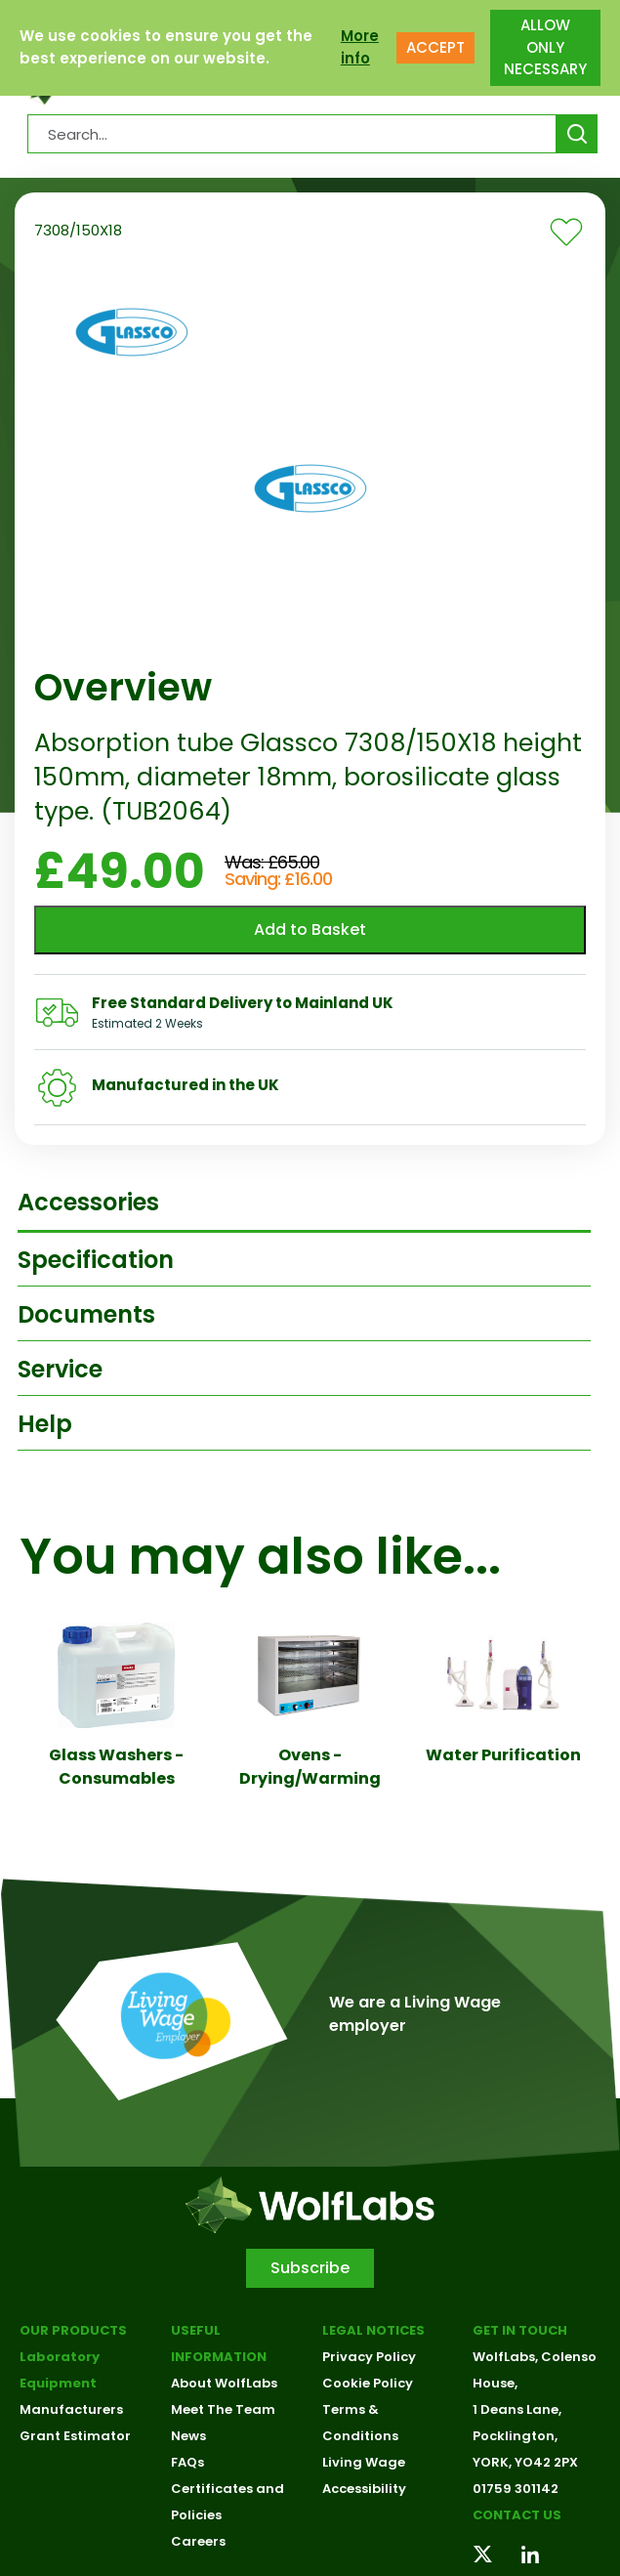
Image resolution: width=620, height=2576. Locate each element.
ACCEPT (435, 47)
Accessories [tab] (88, 1202)
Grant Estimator (75, 2436)
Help (45, 1424)
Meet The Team (223, 2409)
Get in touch (520, 2330)
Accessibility (364, 2488)
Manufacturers (71, 2409)
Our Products (73, 2330)
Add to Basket (310, 929)
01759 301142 (515, 2488)
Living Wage (363, 2462)
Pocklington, (515, 2436)
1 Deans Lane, (517, 2409)
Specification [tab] (96, 1260)
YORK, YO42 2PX (525, 2462)
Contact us (517, 2515)
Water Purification (503, 1755)
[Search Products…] (292, 133)
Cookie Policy (367, 2383)
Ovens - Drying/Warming (310, 1767)
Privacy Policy (369, 2356)
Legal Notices (373, 2330)
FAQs (187, 2462)
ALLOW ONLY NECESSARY (545, 47)
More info (360, 46)
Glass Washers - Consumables (116, 1767)
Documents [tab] (86, 1314)
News (188, 2436)
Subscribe (310, 2268)
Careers (198, 2541)
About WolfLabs (224, 2383)
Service (60, 1369)
